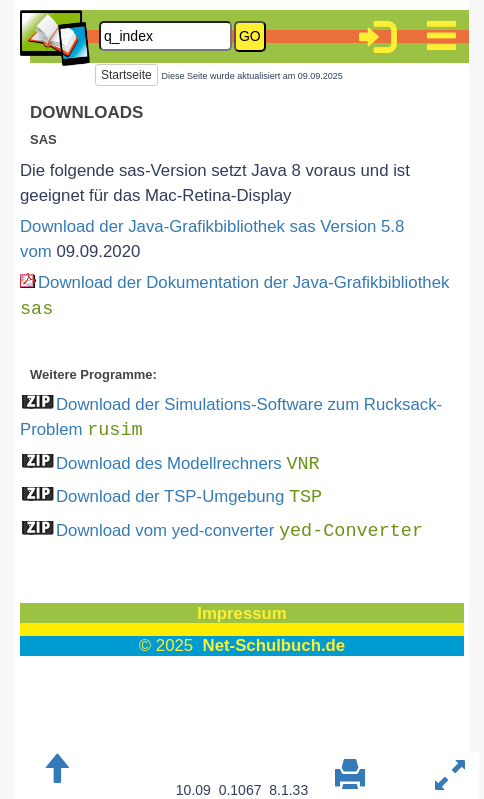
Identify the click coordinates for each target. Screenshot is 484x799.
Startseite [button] (126, 75)
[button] (377, 40)
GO (250, 36)
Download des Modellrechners (188, 463)
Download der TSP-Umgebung (189, 496)
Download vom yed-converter (239, 530)
